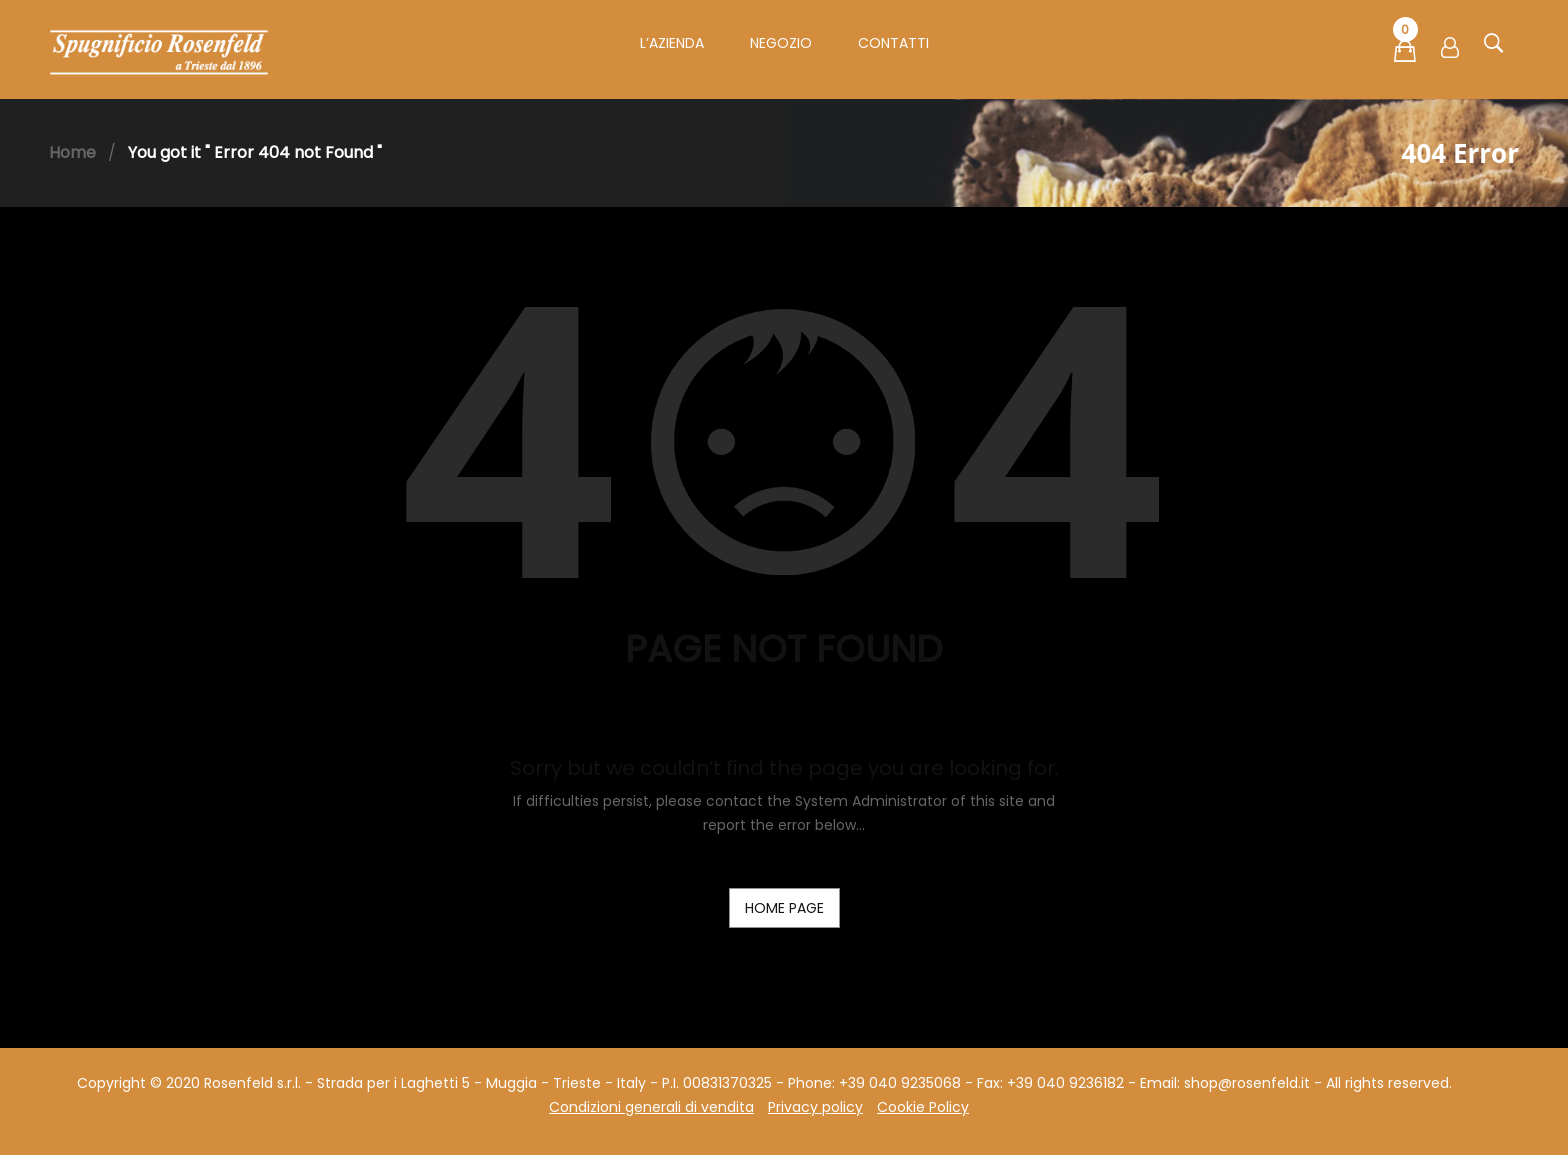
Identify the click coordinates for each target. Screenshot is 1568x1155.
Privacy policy (815, 1107)
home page (784, 908)
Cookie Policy (923, 1107)
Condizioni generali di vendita (651, 1107)
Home (72, 152)
